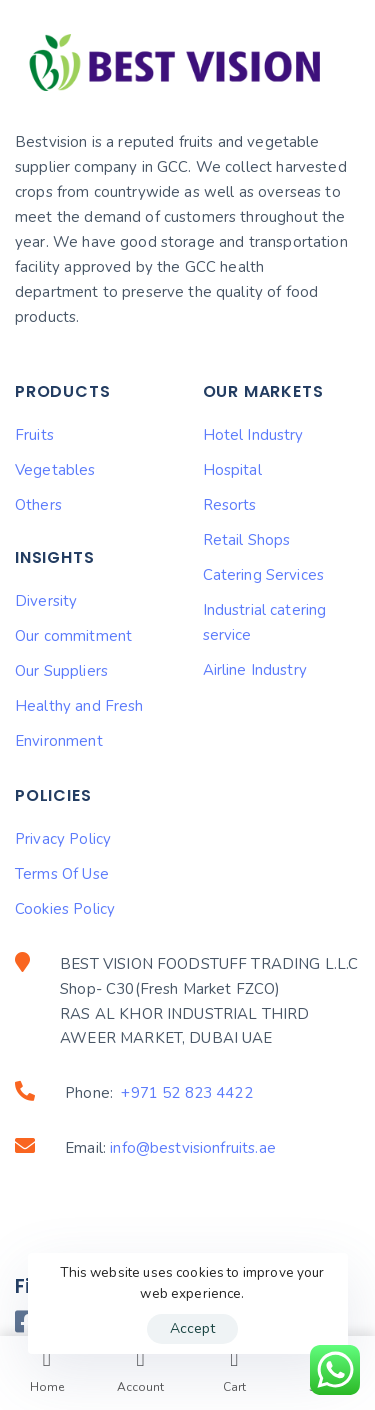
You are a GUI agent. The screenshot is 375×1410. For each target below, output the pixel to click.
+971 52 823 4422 (186, 1093)
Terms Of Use (62, 874)
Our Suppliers (61, 671)
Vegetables (55, 470)
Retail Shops (247, 540)
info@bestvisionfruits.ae (193, 1148)
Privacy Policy (63, 839)
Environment (59, 741)
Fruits (34, 435)
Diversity (46, 601)
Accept (192, 1328)
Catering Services (264, 575)
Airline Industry (255, 670)
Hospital (232, 470)
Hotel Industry (253, 435)
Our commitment (73, 636)
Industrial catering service (265, 622)
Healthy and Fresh (79, 706)
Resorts (230, 505)
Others (38, 505)
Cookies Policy (65, 909)
